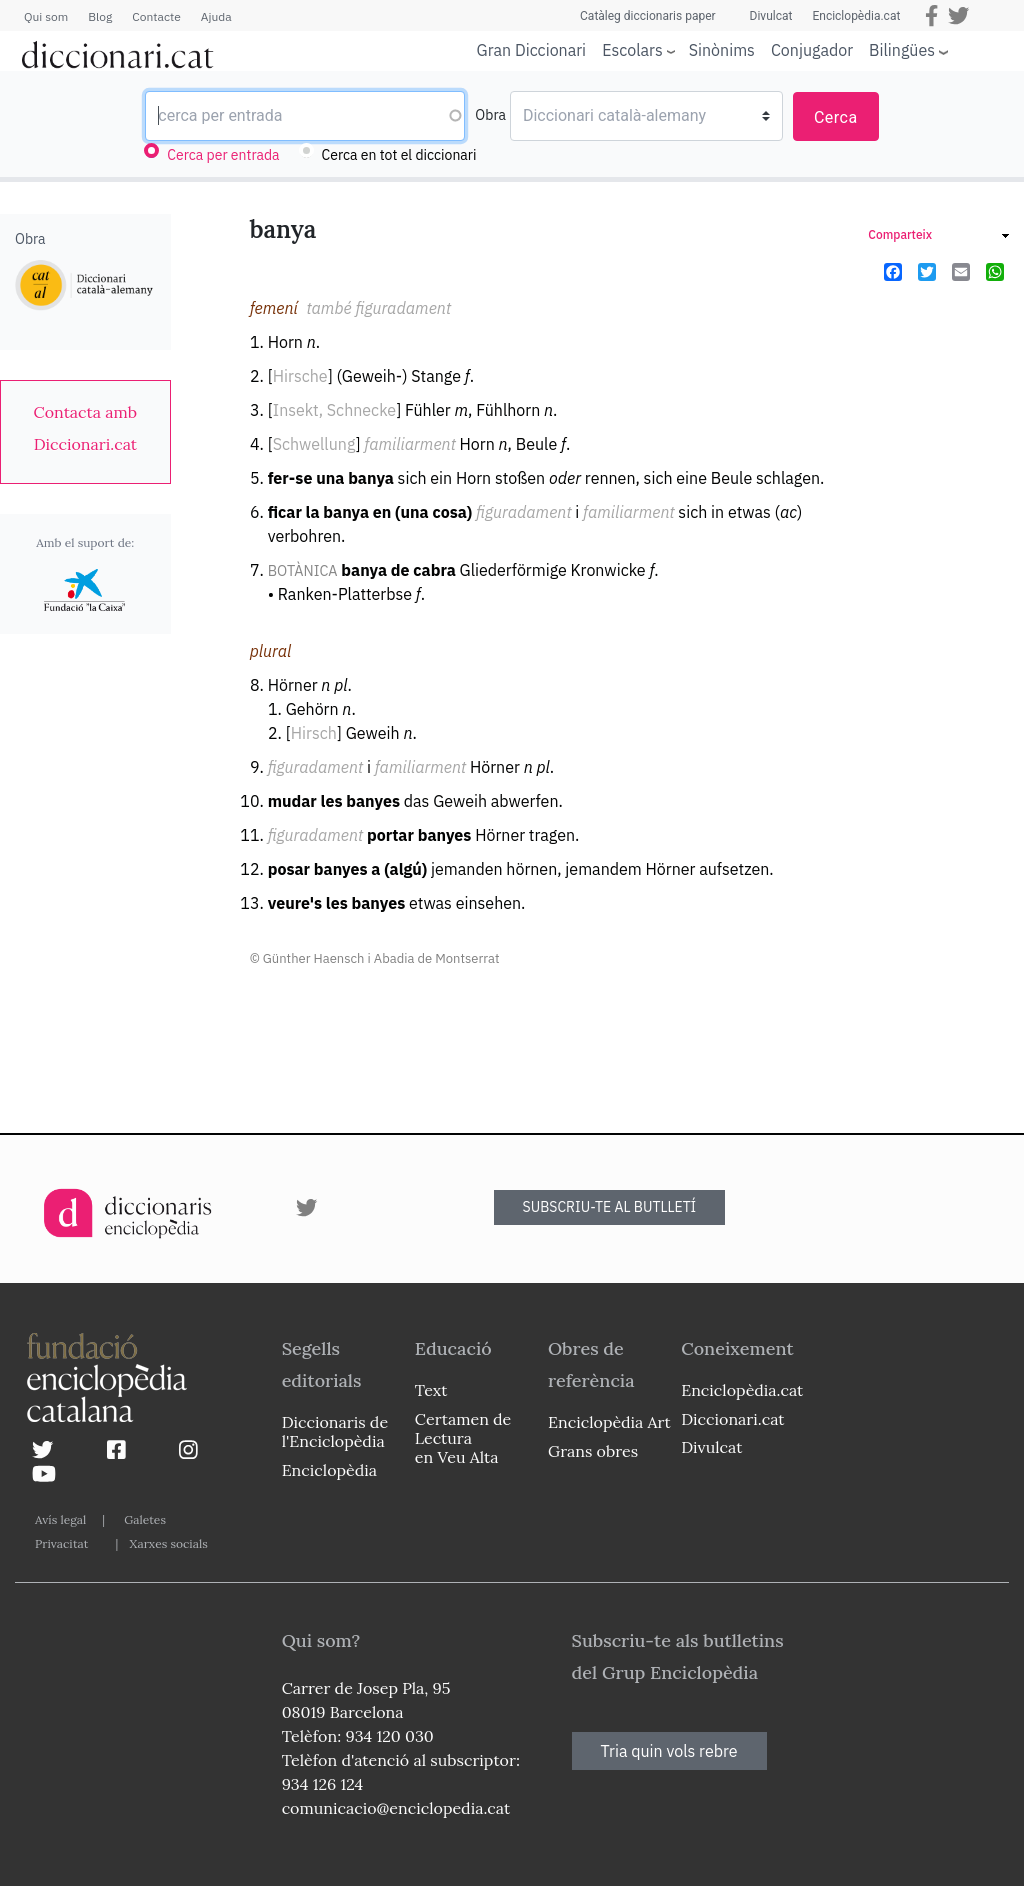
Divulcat (771, 16)
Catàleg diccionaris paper (648, 16)
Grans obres (593, 1451)
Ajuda (216, 16)
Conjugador (812, 50)
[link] (85, 428)
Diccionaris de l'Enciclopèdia (335, 1431)
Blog (100, 16)
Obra (490, 115)
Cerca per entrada (223, 155)
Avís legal (60, 1519)
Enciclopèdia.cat (856, 16)
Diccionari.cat (732, 1419)
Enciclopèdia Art (609, 1422)
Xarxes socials (168, 1543)
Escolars (632, 49)
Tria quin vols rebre (669, 1751)
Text (431, 1390)
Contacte (156, 16)
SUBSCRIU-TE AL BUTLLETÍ (610, 1207)
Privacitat (61, 1543)
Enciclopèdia (329, 1470)
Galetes (145, 1519)
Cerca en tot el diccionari (399, 155)
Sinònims (722, 50)
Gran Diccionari (532, 50)
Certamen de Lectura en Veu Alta (463, 1438)
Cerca (836, 117)
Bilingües (902, 49)
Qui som (46, 16)
